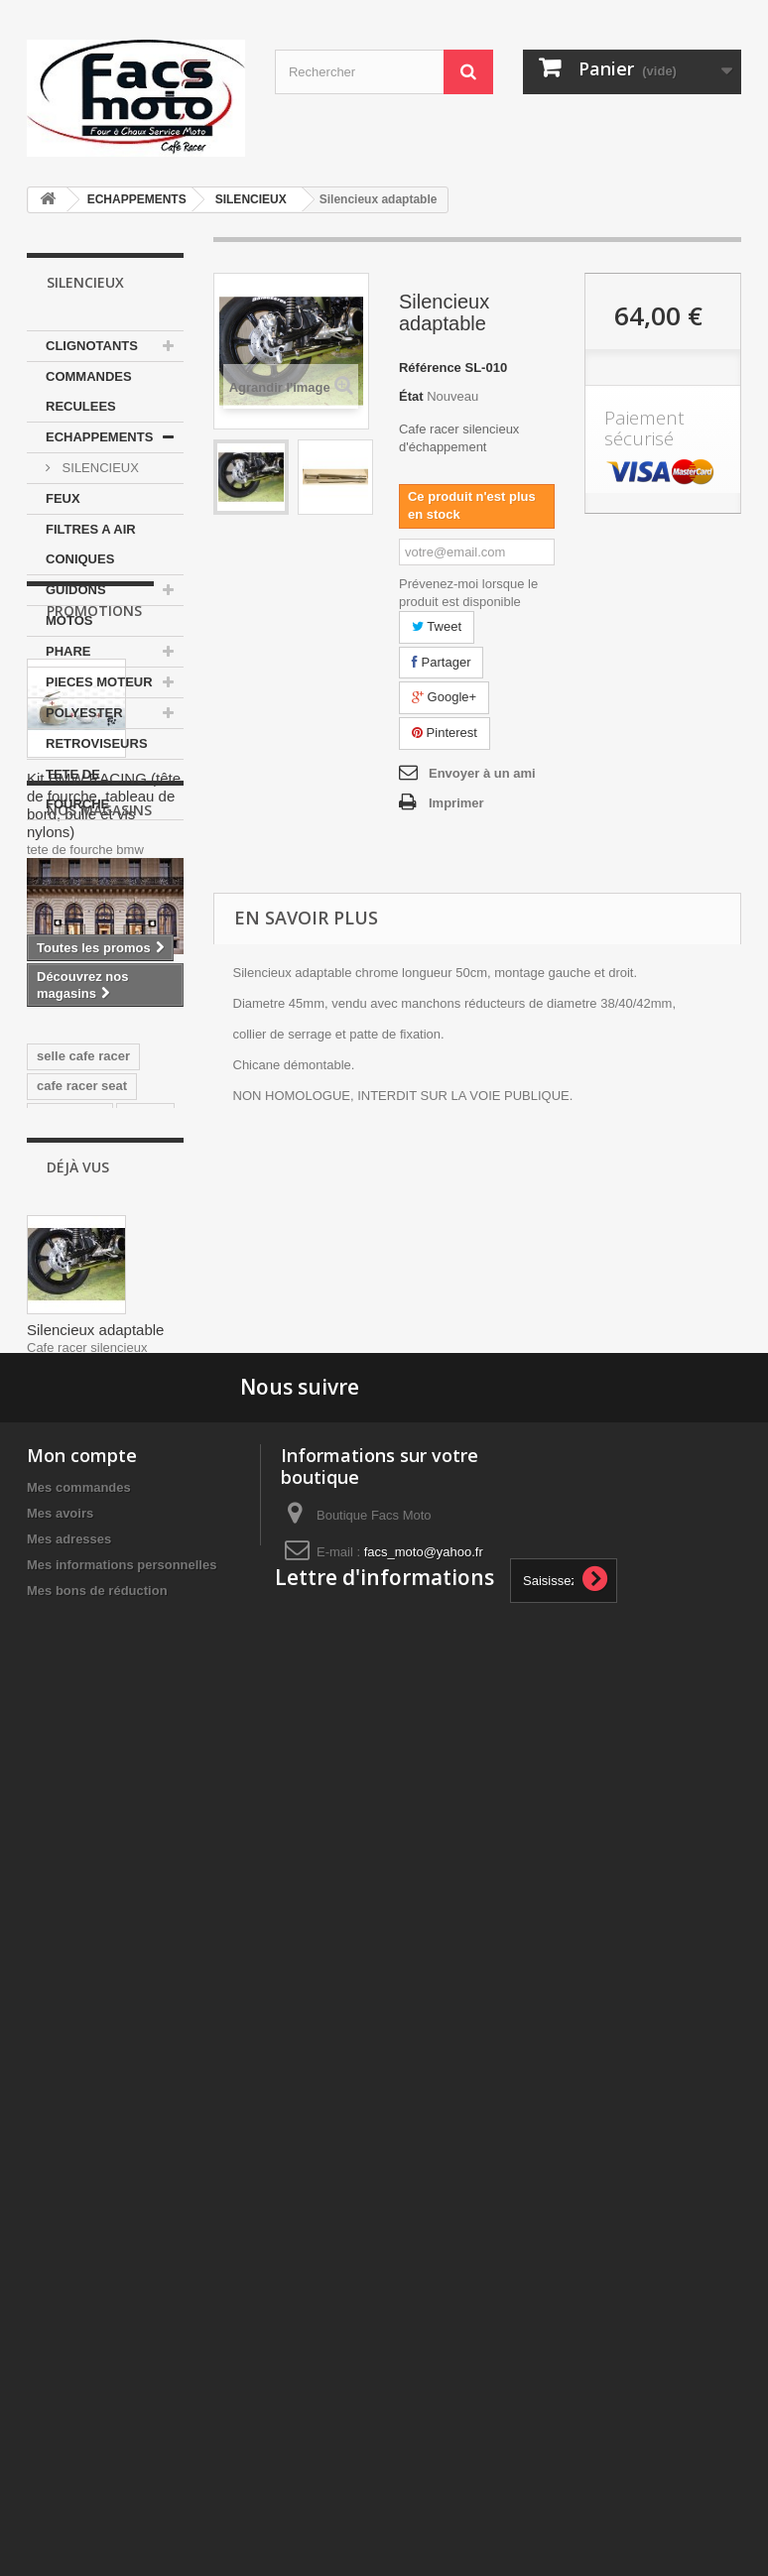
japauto (130, 1724)
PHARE (68, 651)
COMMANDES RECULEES (89, 391)
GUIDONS (76, 589)
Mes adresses (69, 2363)
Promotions (94, 879)
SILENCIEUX (251, 199)
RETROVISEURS (97, 743)
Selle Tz (122, 1754)
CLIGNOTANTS (92, 345)
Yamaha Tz (70, 1664)
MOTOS (69, 620)
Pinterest (444, 732)
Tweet (436, 626)
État (411, 396)
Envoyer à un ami (482, 773)
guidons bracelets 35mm (92, 1792)
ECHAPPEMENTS (137, 199)
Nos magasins (99, 1289)
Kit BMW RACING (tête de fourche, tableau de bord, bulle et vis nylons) (104, 1074)
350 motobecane (87, 1694)
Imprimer (456, 803)
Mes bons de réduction (97, 2414)
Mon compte (82, 2279)
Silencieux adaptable (95, 2038)
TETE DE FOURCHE (77, 789)
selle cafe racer (83, 1605)
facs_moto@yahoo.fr (423, 2376)
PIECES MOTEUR (99, 682)
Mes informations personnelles (121, 2389)
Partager (441, 662)
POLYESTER (84, 712)
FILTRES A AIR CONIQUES (91, 544)
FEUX (63, 498)
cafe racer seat (82, 1635)
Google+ (444, 696)
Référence (430, 367)
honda (56, 1754)
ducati (145, 1664)
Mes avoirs (60, 2337)
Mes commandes (79, 2311)
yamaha (60, 1724)
